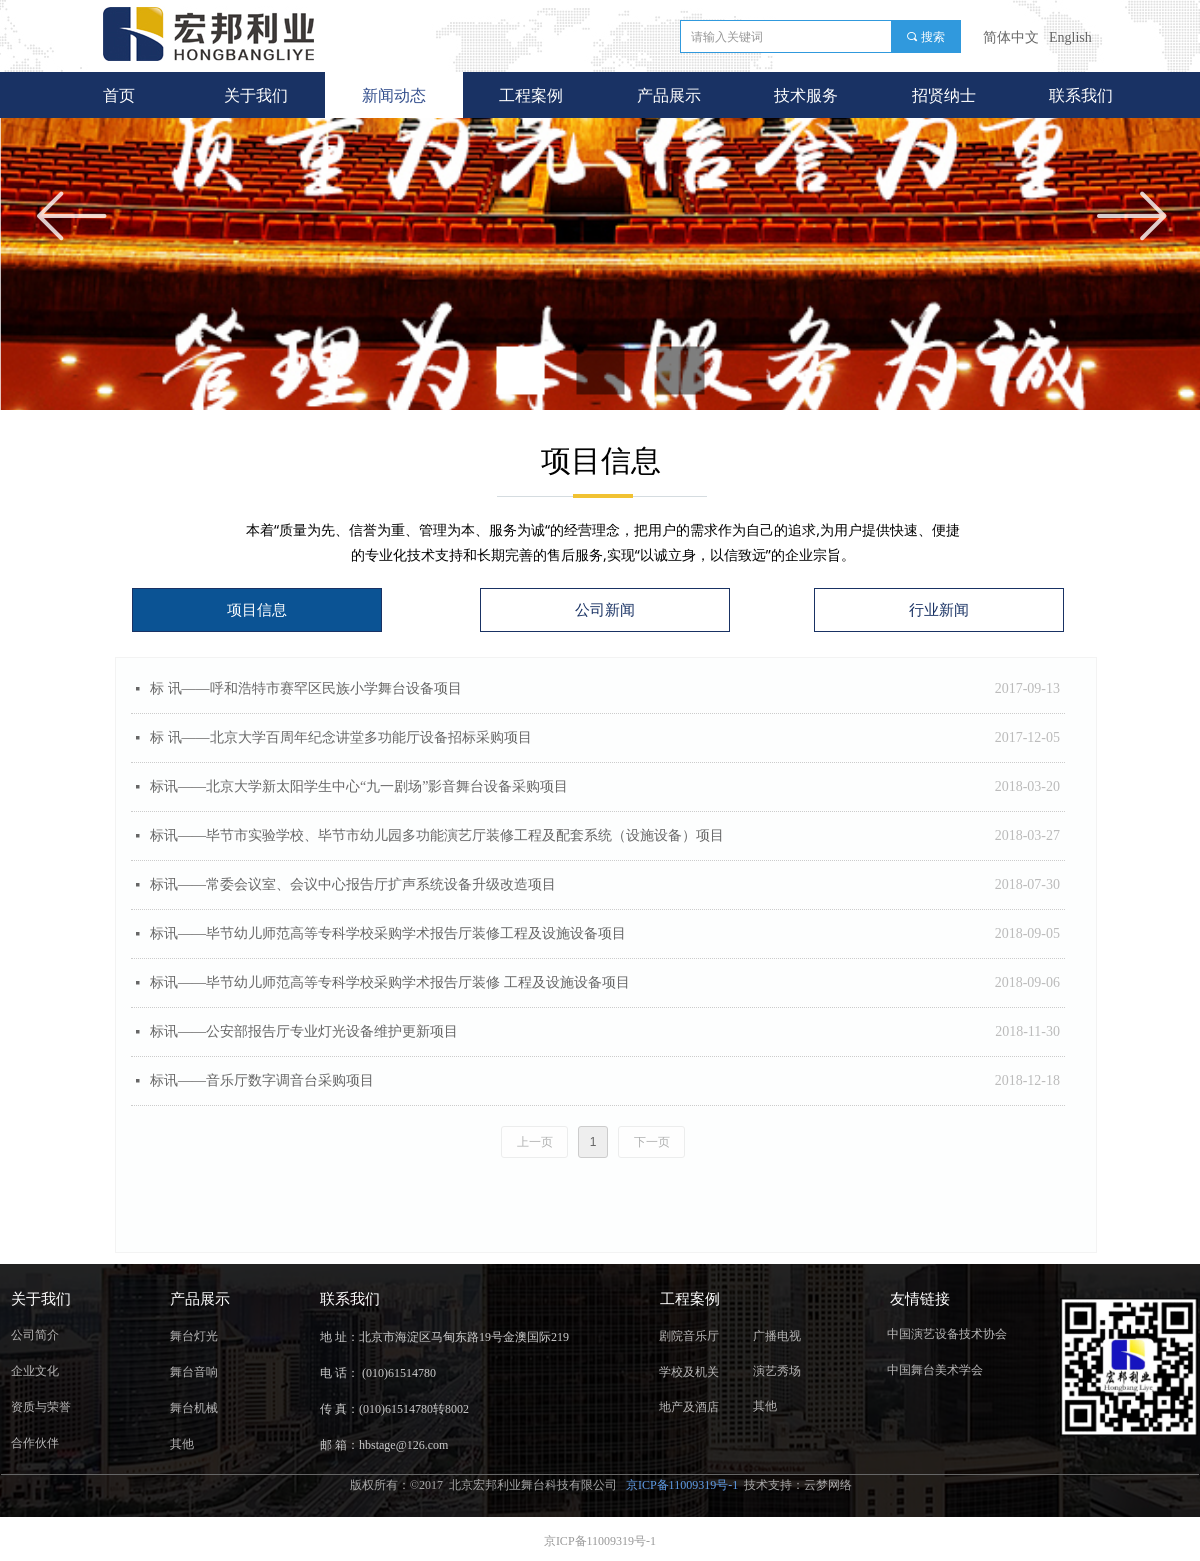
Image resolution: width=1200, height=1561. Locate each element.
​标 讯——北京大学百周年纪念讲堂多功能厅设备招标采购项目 (341, 737)
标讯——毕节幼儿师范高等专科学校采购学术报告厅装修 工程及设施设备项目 (390, 982)
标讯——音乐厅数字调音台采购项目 (262, 1080)
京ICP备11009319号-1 (683, 1485)
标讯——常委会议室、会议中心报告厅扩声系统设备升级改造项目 (353, 884)
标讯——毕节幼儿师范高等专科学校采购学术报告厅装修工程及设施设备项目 (388, 933)
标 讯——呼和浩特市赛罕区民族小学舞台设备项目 (306, 688)
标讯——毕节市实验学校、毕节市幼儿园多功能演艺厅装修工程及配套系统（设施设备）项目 (437, 835)
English (1070, 37)
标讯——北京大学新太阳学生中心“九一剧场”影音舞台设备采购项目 (359, 786)
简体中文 (1011, 37)
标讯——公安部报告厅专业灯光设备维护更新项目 (304, 1031)
